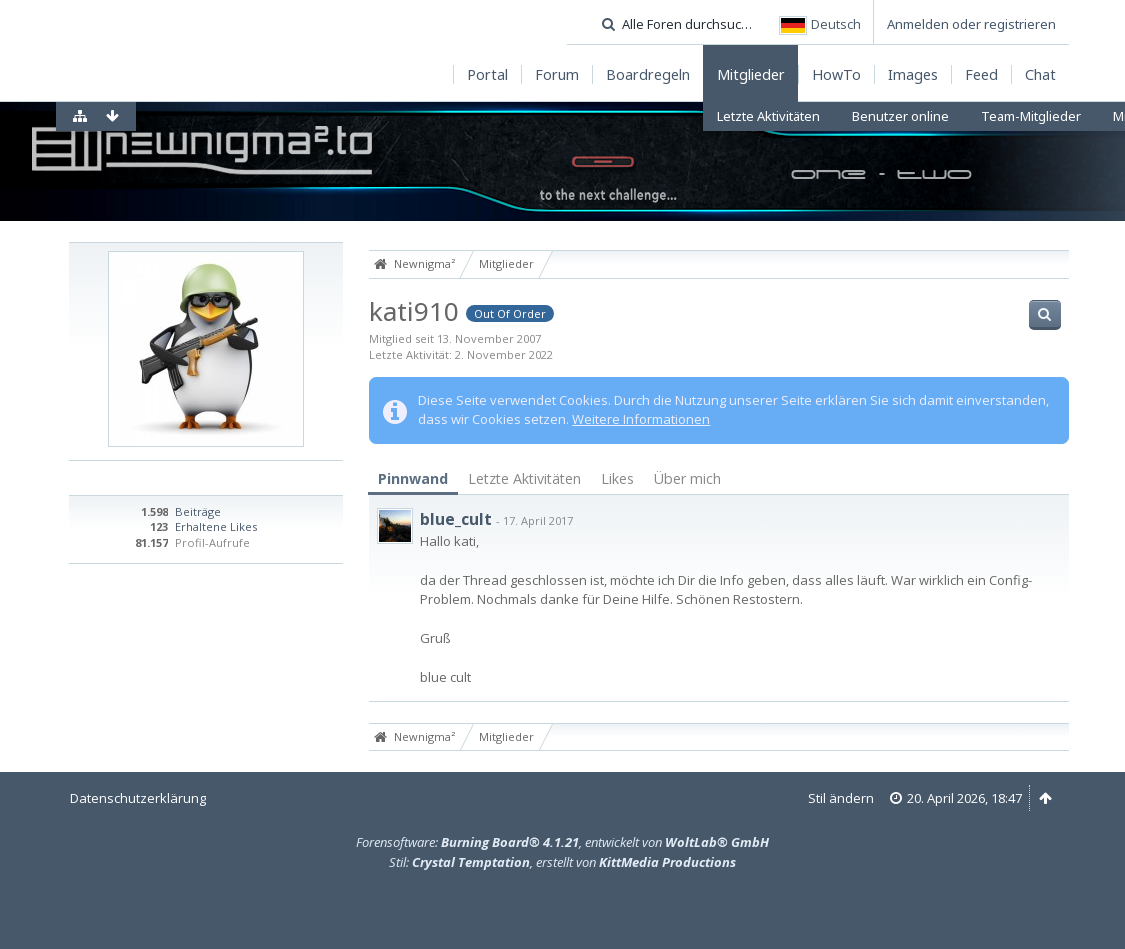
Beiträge (198, 511)
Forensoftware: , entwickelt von (562, 842)
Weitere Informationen (641, 419)
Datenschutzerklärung (138, 798)
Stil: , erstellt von (562, 862)
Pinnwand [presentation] (413, 478)
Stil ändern (841, 798)
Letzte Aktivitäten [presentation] (524, 478)
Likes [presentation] (617, 478)
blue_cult (456, 519)
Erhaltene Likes (216, 526)
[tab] (413, 479)
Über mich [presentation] (687, 478)
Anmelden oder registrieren (971, 24)
